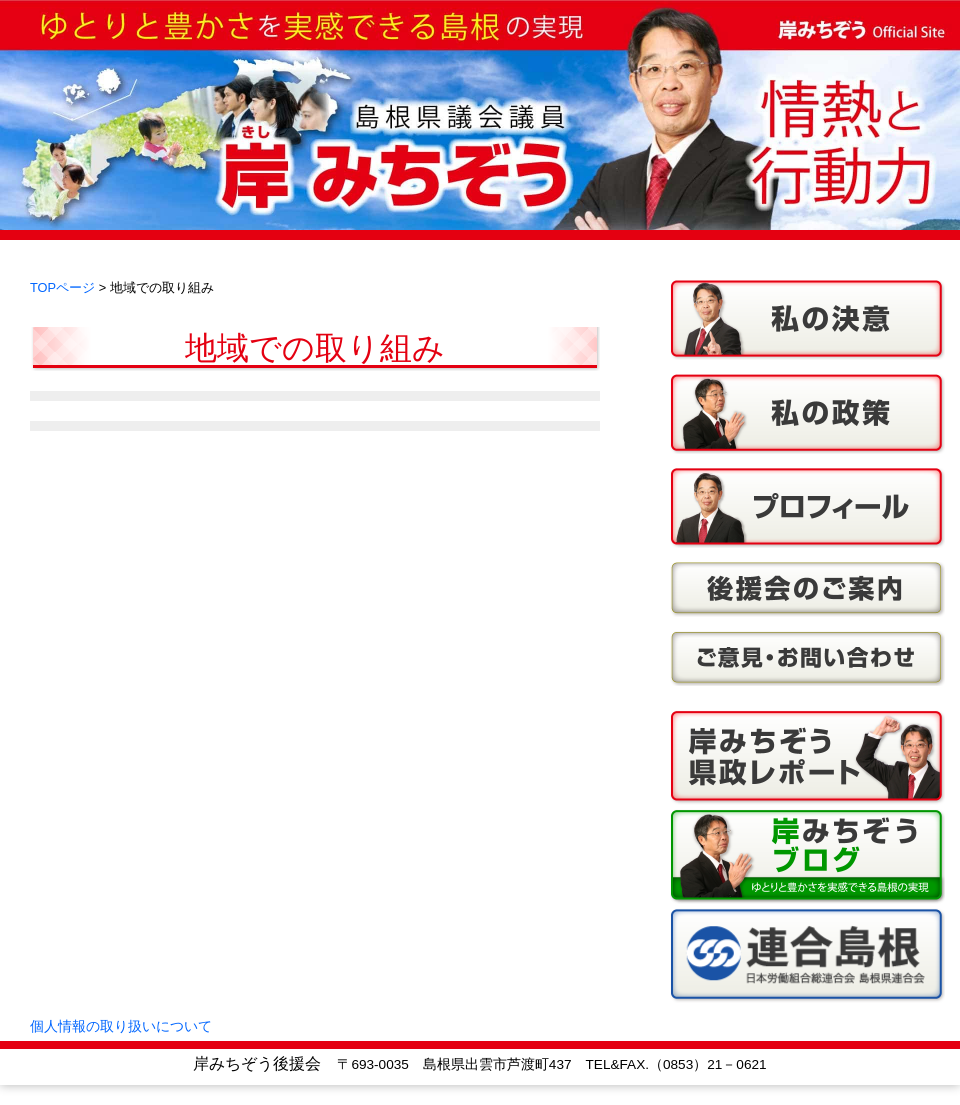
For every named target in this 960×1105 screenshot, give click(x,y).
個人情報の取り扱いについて (121, 1026)
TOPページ (62, 287)
